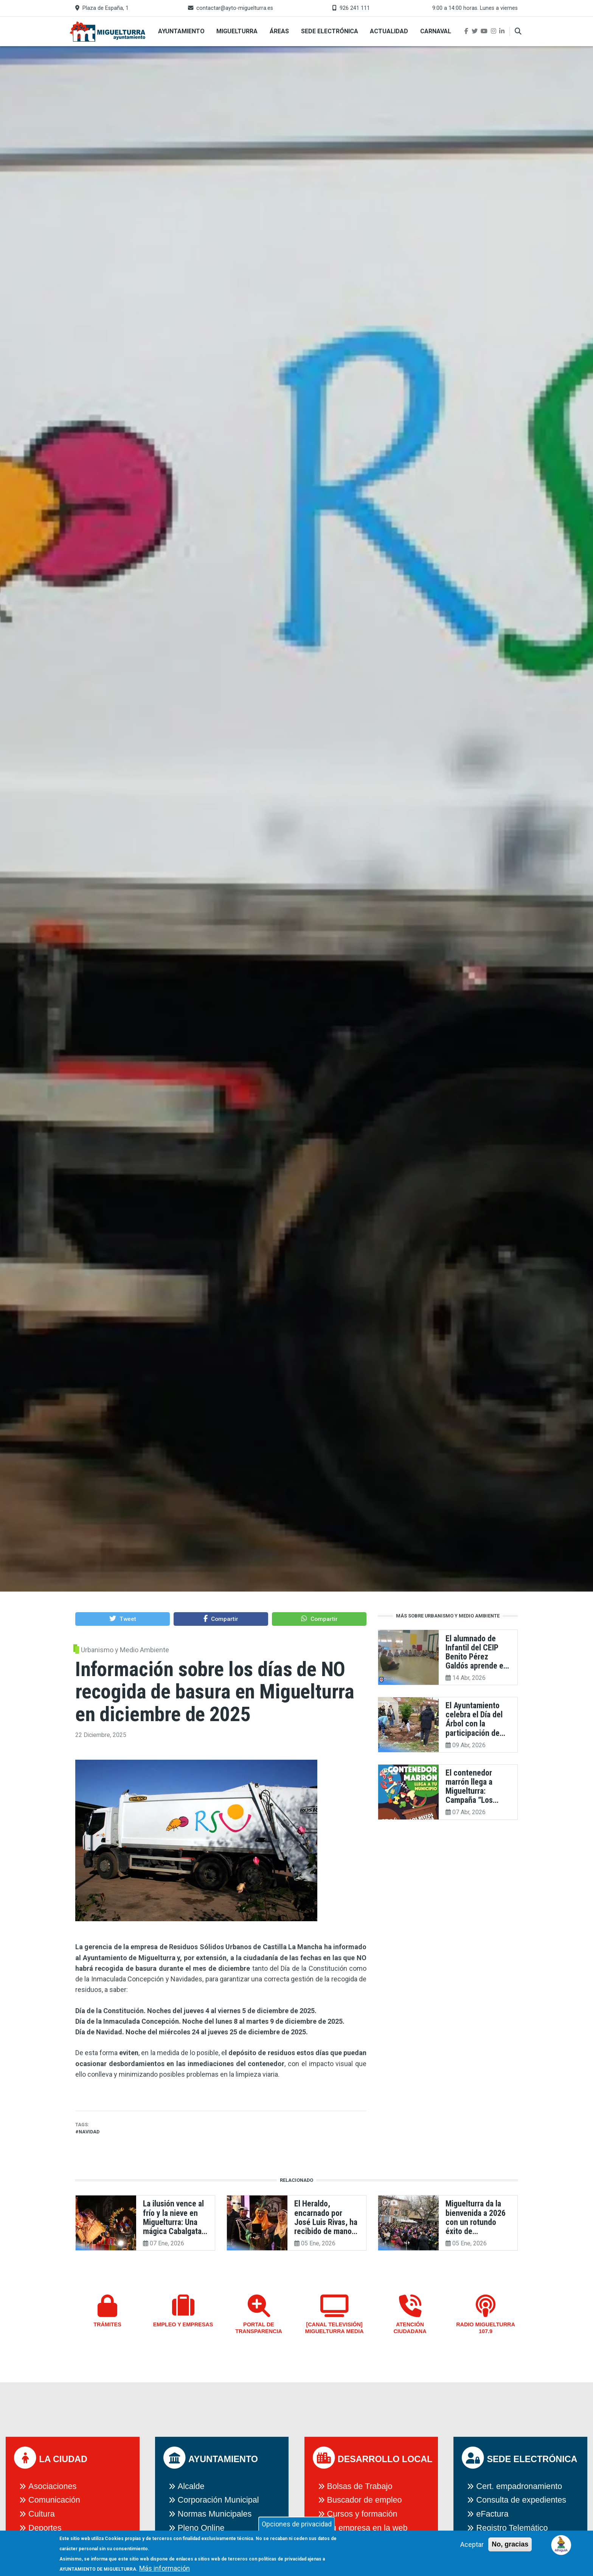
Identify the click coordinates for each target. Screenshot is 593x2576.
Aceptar (472, 2544)
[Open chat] (561, 2544)
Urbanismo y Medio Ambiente (125, 1650)
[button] (122, 1618)
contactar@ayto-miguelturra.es (234, 8)
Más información (164, 2568)
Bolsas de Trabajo (360, 2486)
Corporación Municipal (218, 2500)
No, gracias (510, 2544)
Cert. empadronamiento (519, 2486)
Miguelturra (237, 31)
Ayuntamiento (181, 31)
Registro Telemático (512, 2527)
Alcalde (191, 2486)
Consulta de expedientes (521, 2500)
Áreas (279, 31)
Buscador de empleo (364, 2500)
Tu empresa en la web (367, 2527)
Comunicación (54, 2500)
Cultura (41, 2514)
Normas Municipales (215, 2514)
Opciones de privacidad (297, 2524)
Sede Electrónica (329, 31)
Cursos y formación (362, 2514)
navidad (89, 2132)
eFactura (492, 2514)
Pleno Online (201, 2527)
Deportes (45, 2527)
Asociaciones (52, 2486)
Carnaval (435, 31)
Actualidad (389, 31)
